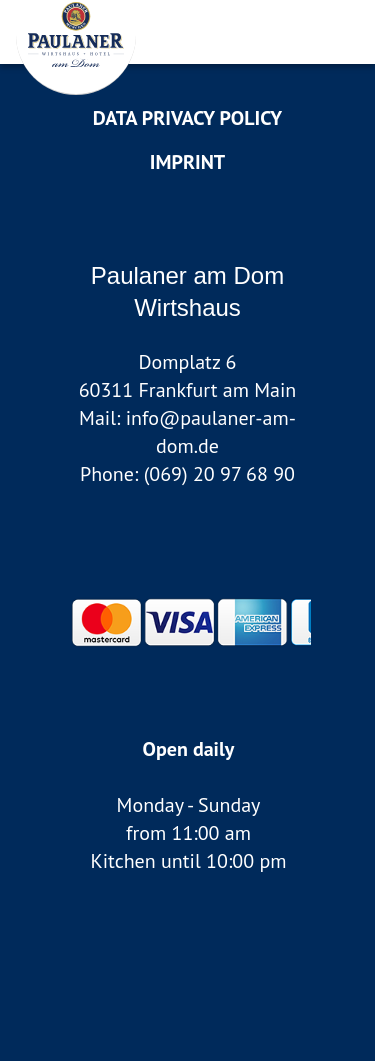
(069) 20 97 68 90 (219, 474)
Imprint (187, 162)
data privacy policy (187, 118)
